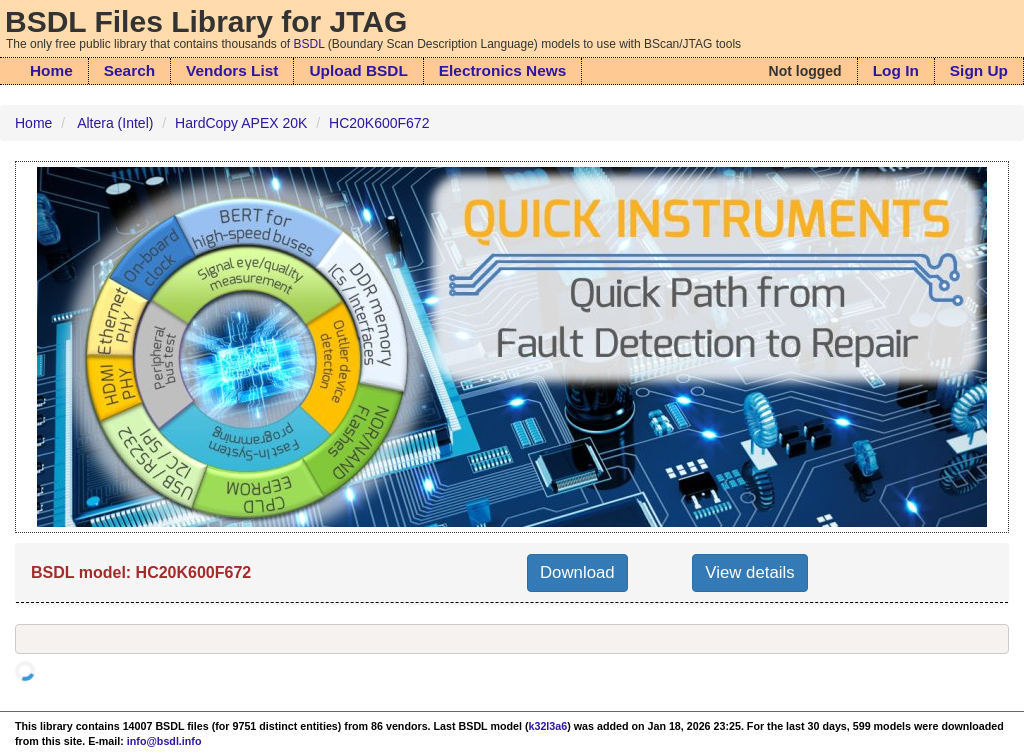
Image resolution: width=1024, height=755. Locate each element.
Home (51, 70)
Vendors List (232, 70)
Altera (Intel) (115, 123)
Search (129, 70)
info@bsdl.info (164, 741)
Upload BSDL (358, 70)
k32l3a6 (548, 726)
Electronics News (502, 70)
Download (577, 572)
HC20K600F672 (379, 123)
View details (749, 572)
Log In (896, 70)
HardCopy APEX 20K (241, 123)
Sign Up (979, 70)
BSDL (309, 44)
